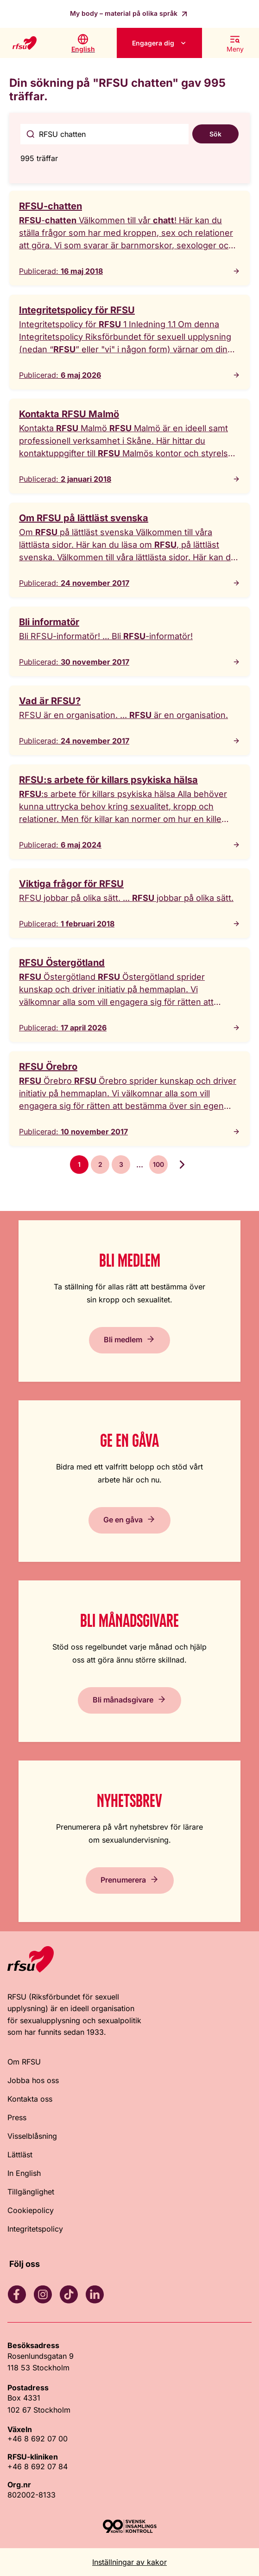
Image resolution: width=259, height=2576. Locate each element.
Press (16, 2117)
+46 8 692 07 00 (37, 2438)
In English (24, 2173)
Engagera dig (153, 43)
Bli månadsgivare (123, 1699)
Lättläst (19, 2154)
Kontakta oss (29, 2099)
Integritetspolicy (35, 2228)
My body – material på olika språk (124, 13)
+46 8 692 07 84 (37, 2466)
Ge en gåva (123, 1519)
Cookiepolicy (30, 2210)
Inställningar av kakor (129, 2562)
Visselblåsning (32, 2136)
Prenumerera (123, 1879)
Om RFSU (24, 2061)
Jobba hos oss (33, 2080)
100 (158, 1164)
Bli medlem (123, 1339)
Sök (215, 134)
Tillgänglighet (30, 2191)
